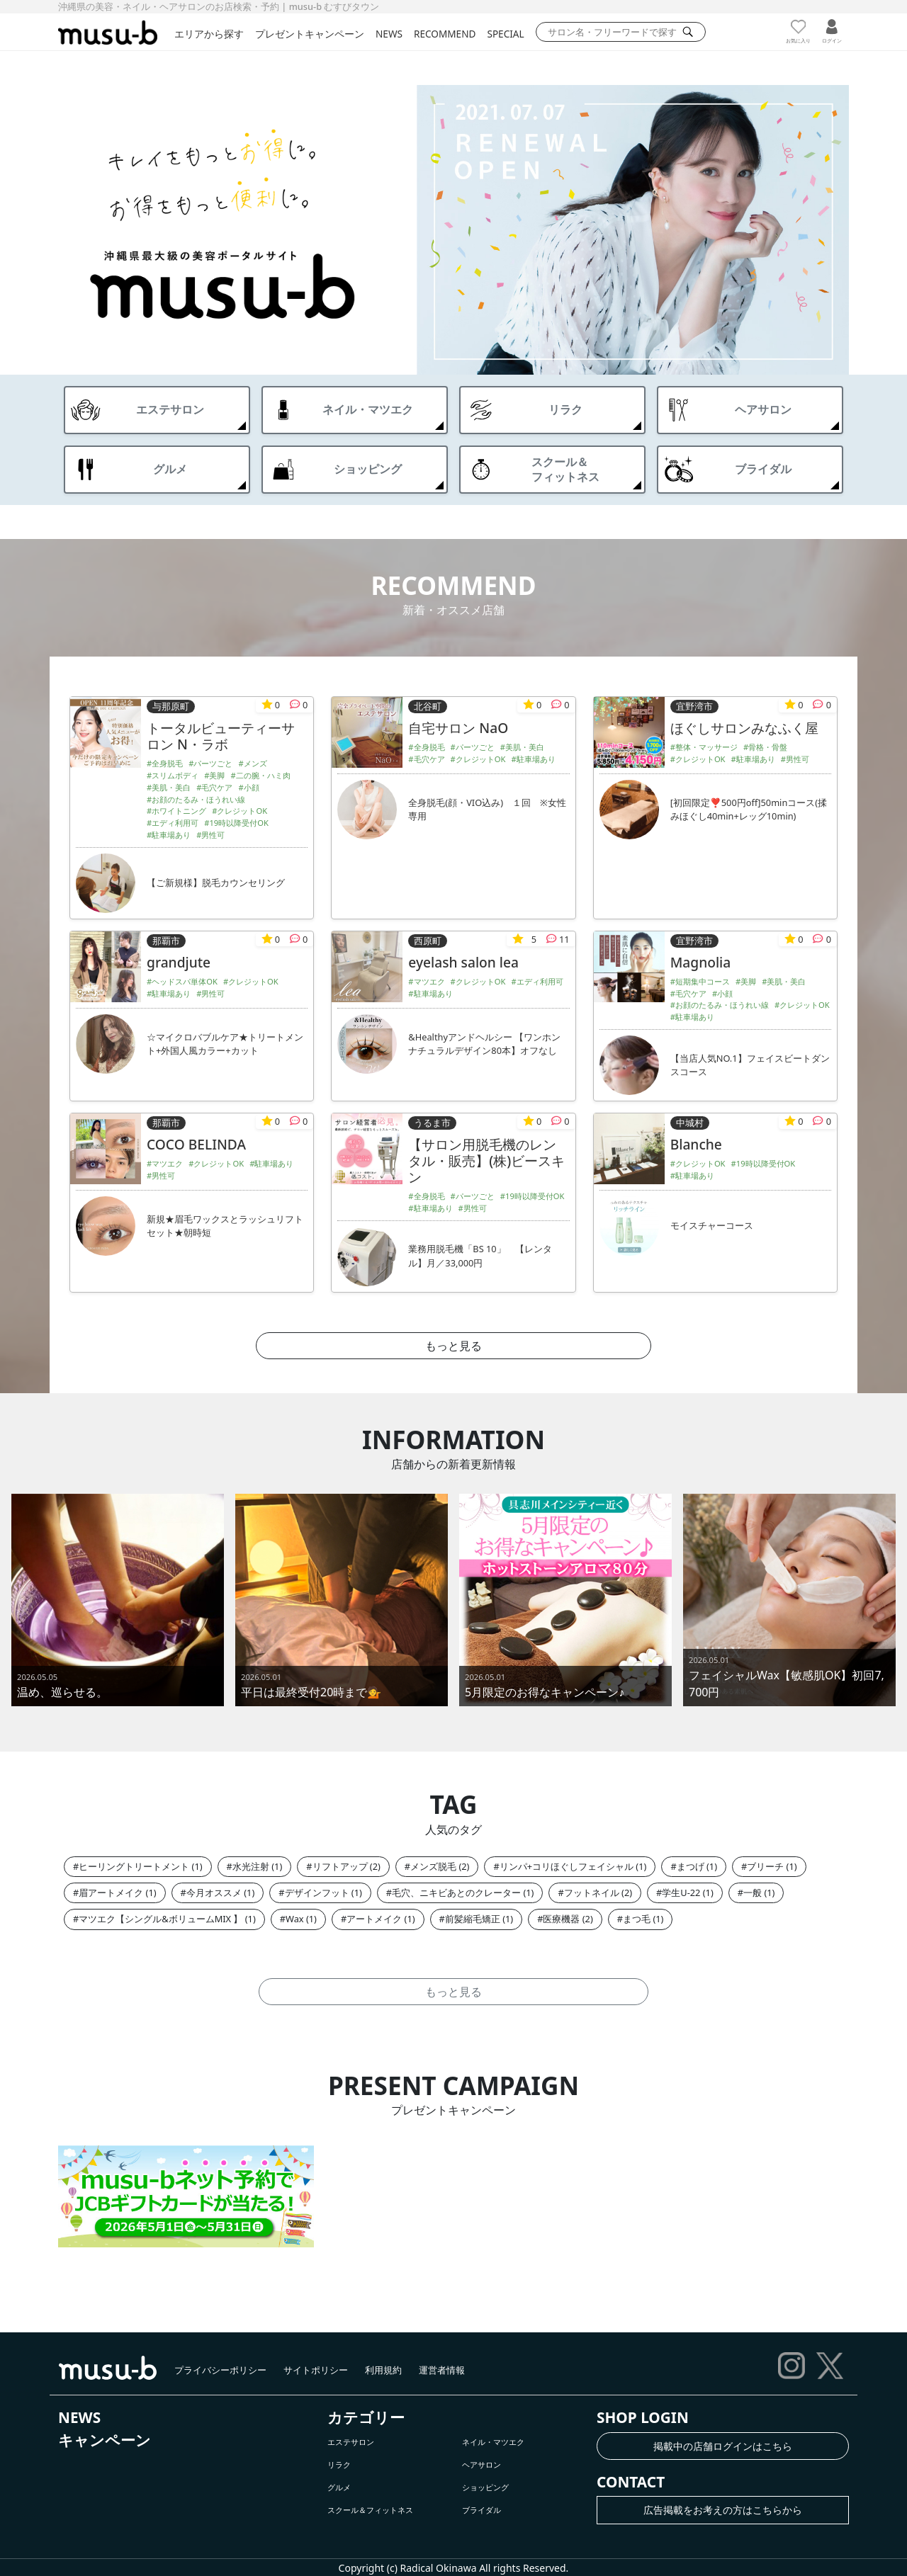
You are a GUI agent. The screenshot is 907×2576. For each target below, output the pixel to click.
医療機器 (561, 1918)
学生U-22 (681, 1892)
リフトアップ (340, 1866)
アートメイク (374, 1918)
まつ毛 (636, 1918)
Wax (295, 1918)
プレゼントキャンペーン (309, 33)
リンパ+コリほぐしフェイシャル (566, 1866)
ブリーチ (765, 1866)
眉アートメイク (111, 1892)
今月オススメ (214, 1892)
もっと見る (453, 1346)
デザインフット (317, 1892)
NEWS (389, 33)
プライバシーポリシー (220, 2370)
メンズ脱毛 (433, 1866)
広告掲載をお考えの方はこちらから (722, 2510)
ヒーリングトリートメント (134, 1866)
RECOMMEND (444, 33)
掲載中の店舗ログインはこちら (722, 2446)
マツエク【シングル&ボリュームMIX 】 (160, 1918)
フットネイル (591, 1892)
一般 (752, 1892)
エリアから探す (209, 33)
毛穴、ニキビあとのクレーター (456, 1892)
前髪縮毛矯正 (472, 1918)
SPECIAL (505, 33)
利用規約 (383, 2370)
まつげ (690, 1866)
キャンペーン (104, 2440)
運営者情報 (442, 2370)
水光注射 (250, 1866)
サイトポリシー (315, 2370)
